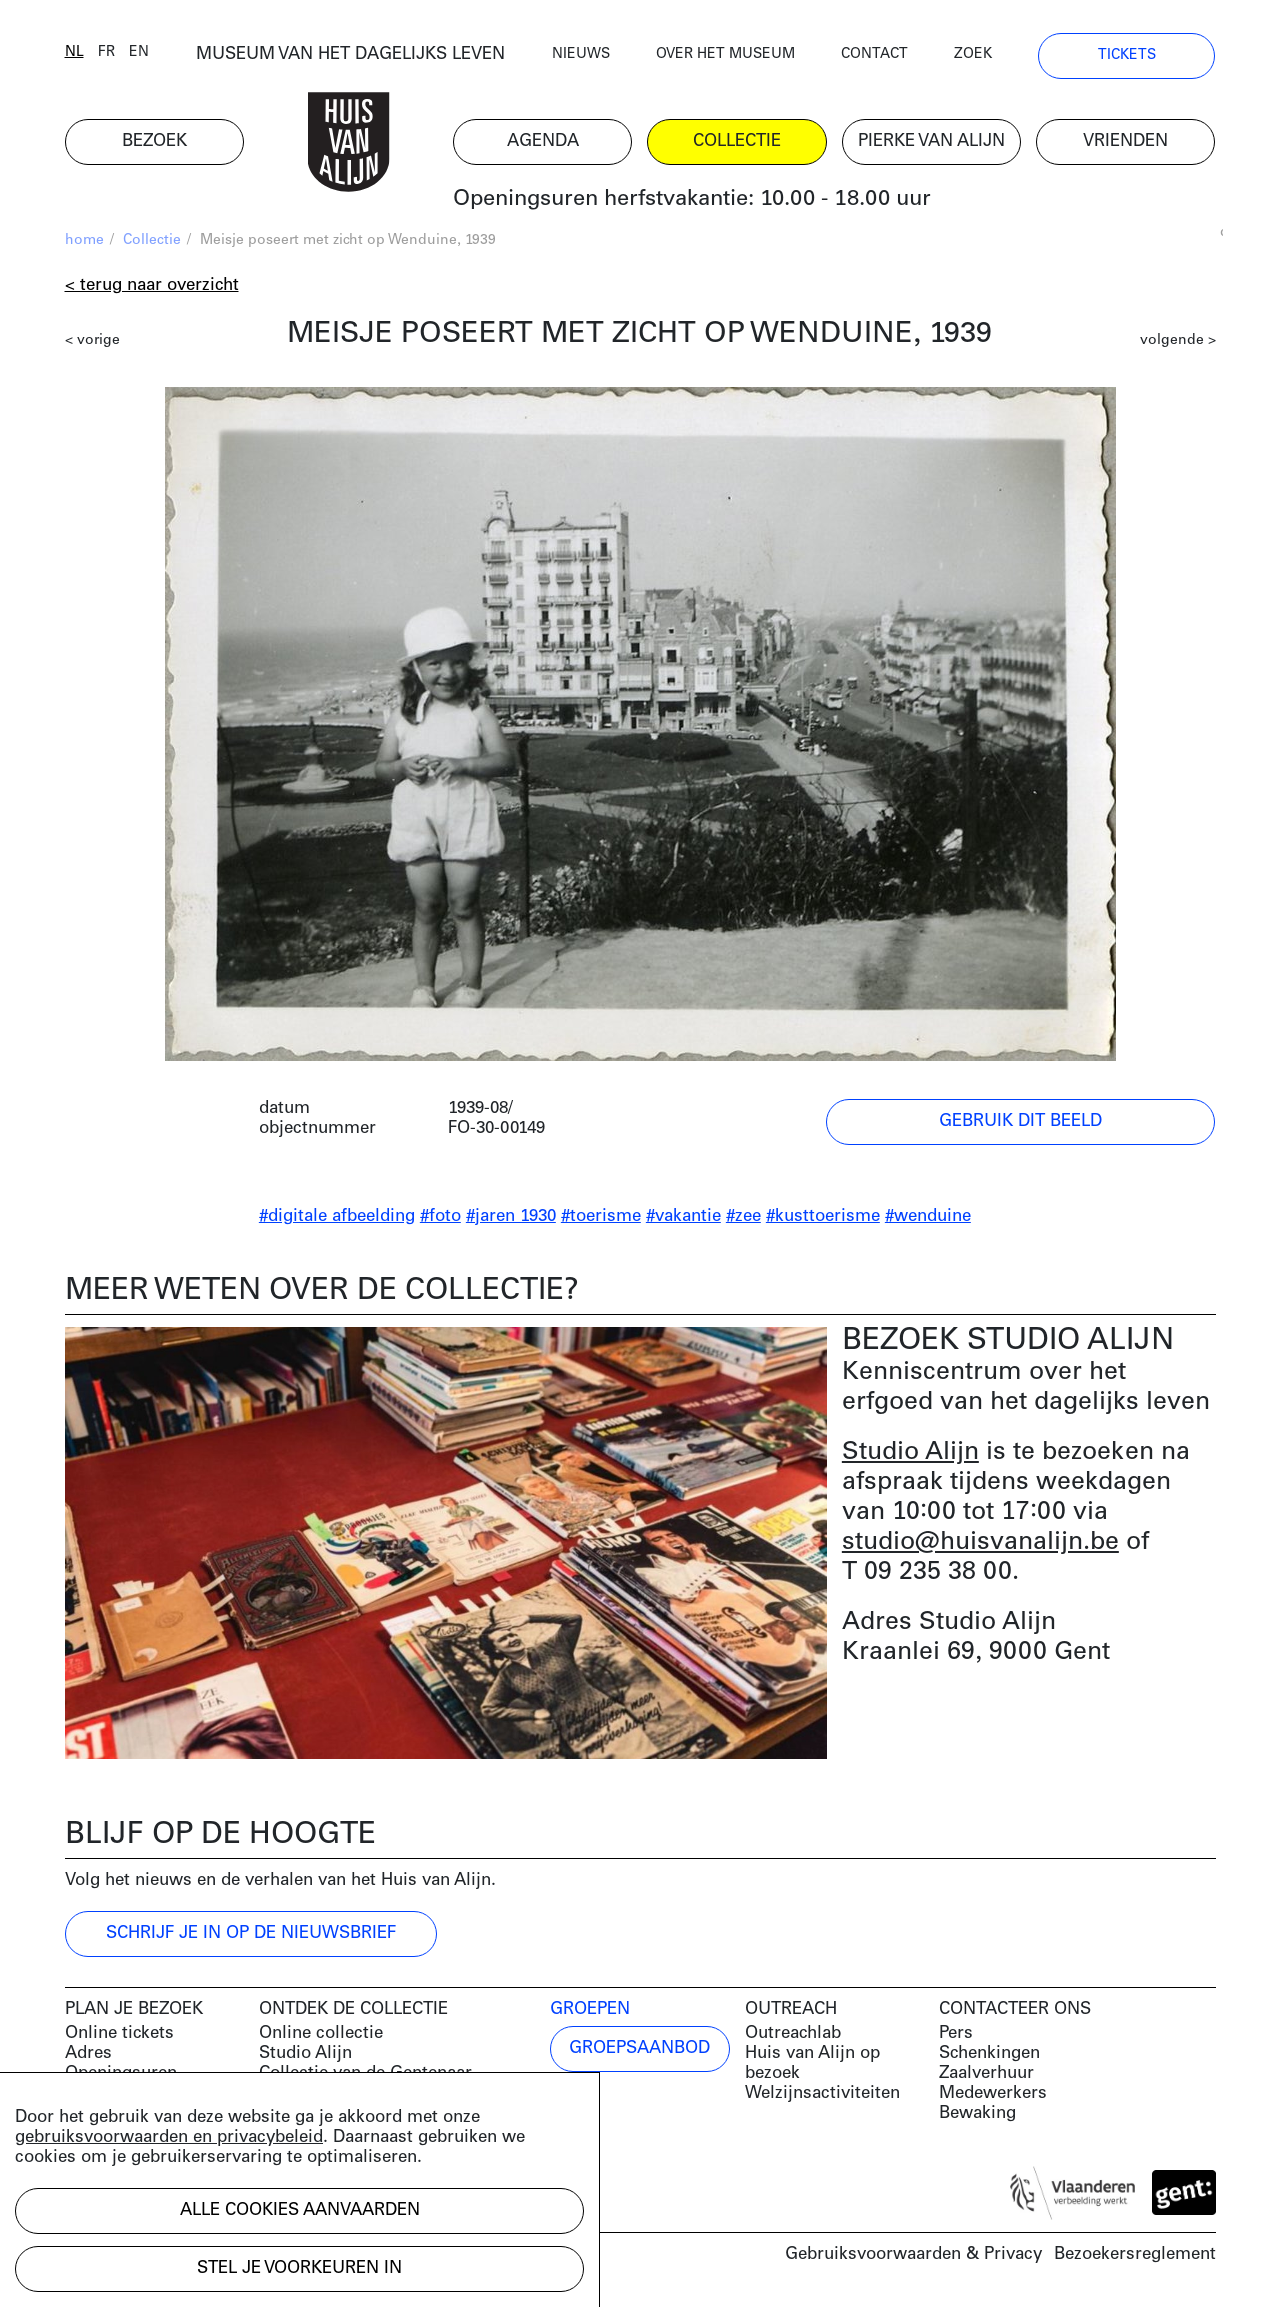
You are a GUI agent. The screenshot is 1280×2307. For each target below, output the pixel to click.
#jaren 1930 (511, 1216)
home (84, 240)
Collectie (152, 240)
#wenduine (928, 1216)
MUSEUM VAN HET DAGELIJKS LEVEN (350, 54)
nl (74, 52)
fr (106, 52)
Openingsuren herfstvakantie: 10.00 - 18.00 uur (692, 199)
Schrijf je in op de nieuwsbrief (251, 1933)
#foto (440, 1216)
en (139, 52)
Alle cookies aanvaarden (300, 2210)
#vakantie (683, 1216)
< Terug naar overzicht (152, 285)
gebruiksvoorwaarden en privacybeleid (169, 2137)
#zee (743, 1216)
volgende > (1178, 340)
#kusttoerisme (823, 1216)
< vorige (92, 340)
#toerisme (601, 1216)
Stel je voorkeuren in (299, 2268)
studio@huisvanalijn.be (980, 1542)
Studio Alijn (910, 1452)
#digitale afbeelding (337, 1216)
